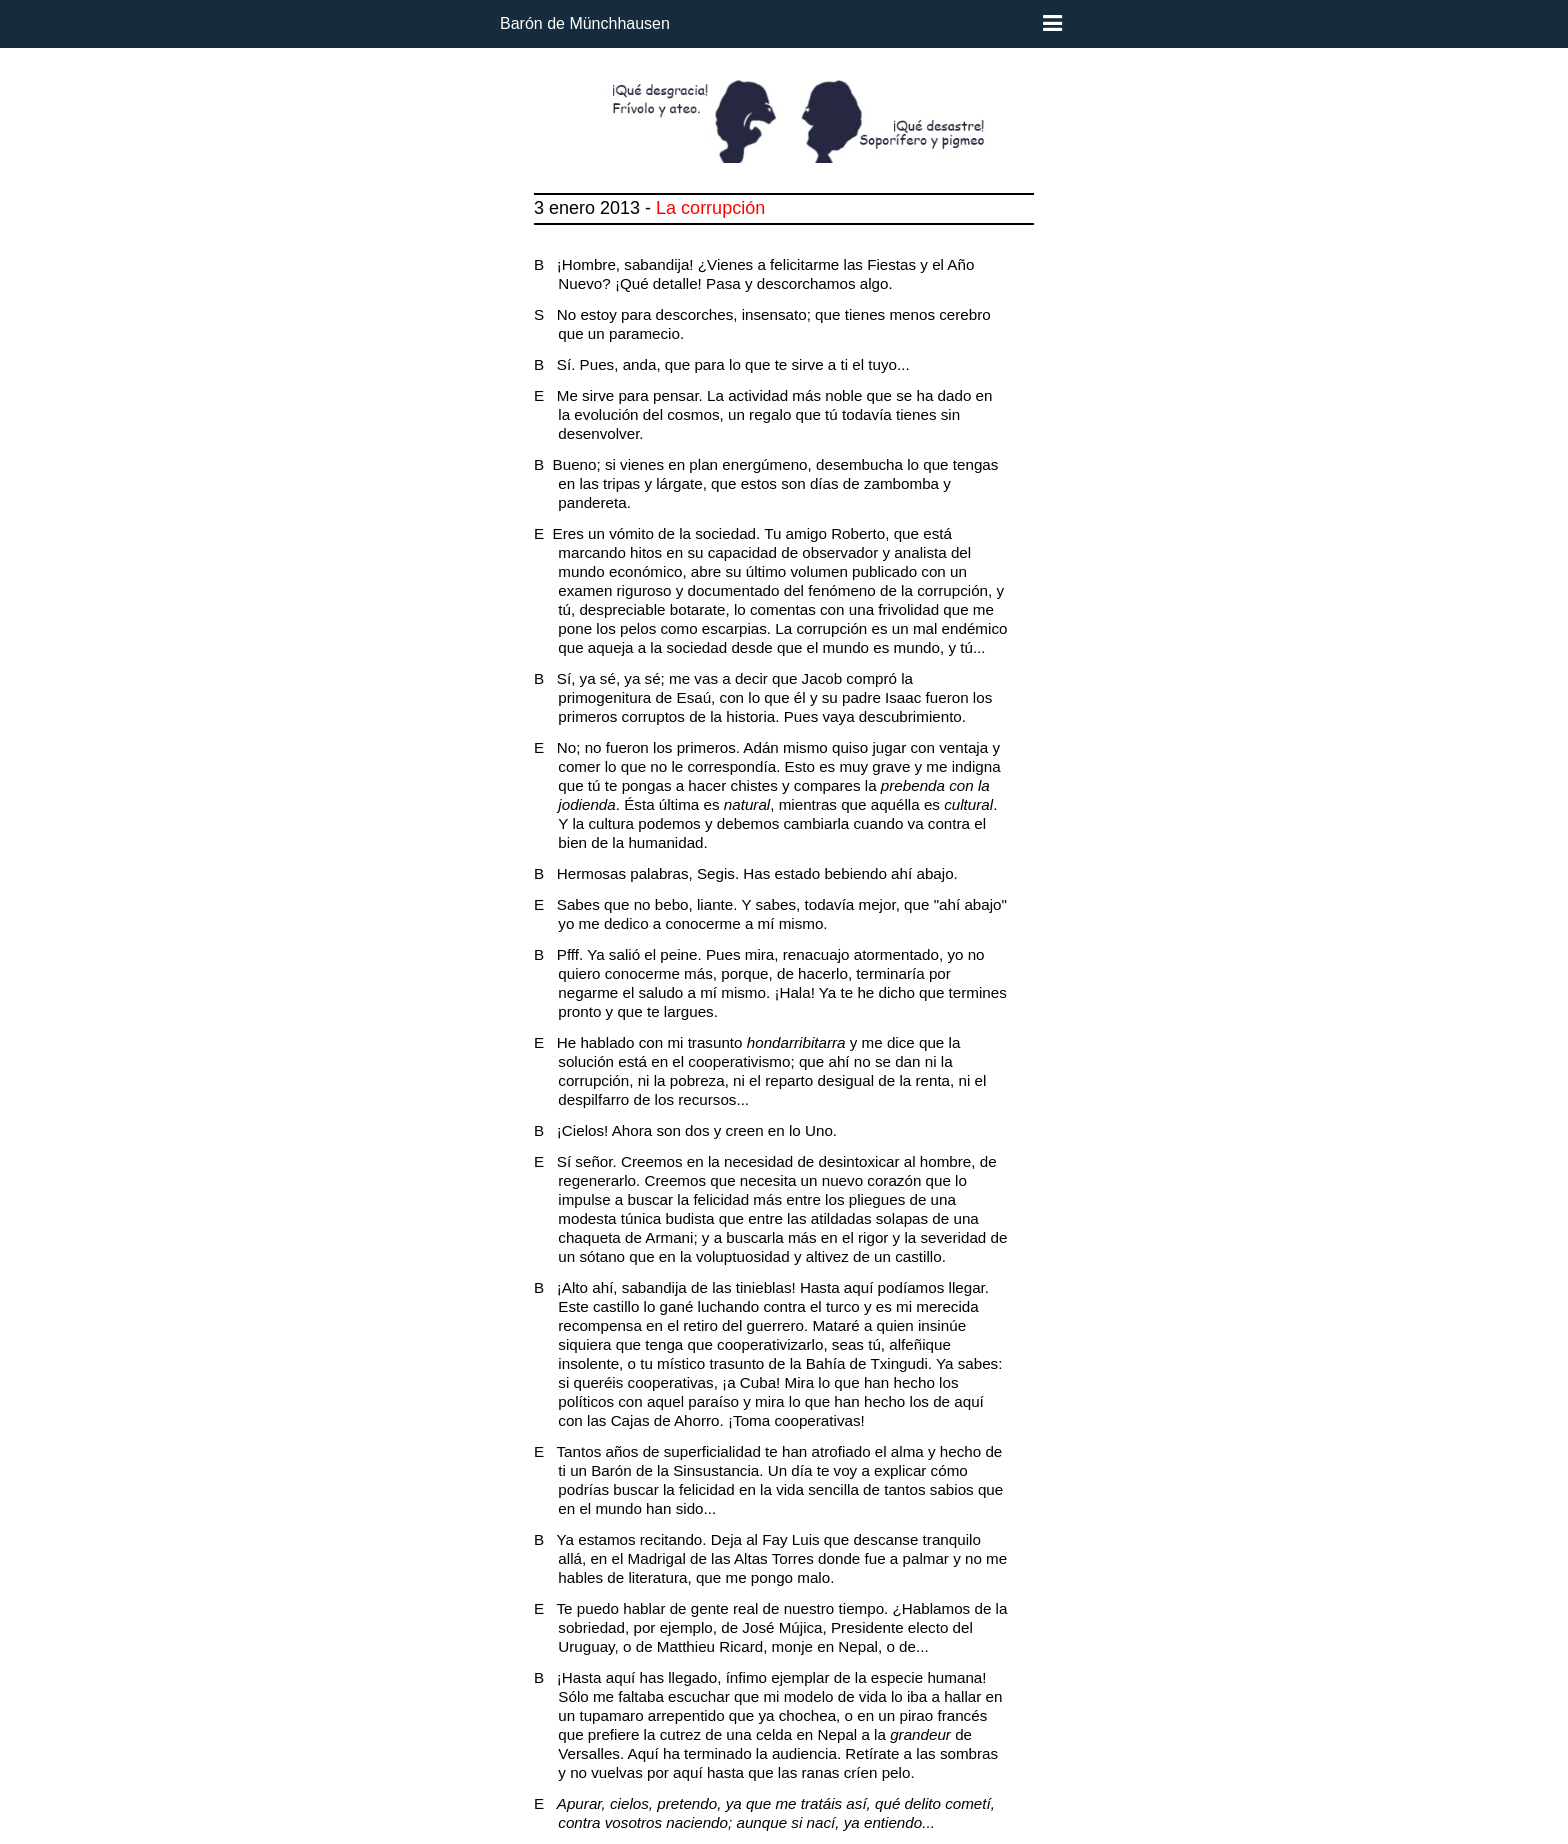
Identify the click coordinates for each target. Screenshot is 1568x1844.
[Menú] (1052, 24)
